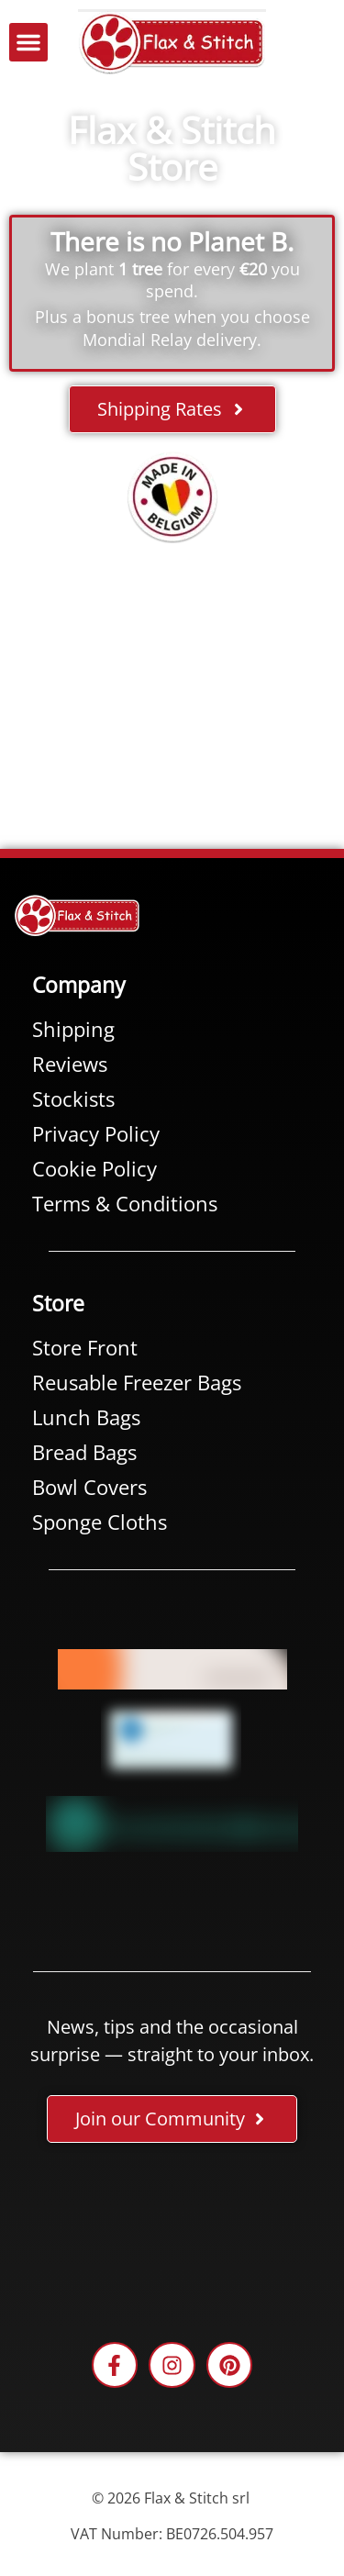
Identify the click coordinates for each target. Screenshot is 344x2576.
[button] (28, 42)
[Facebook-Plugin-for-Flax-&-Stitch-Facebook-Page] (172, 2236)
